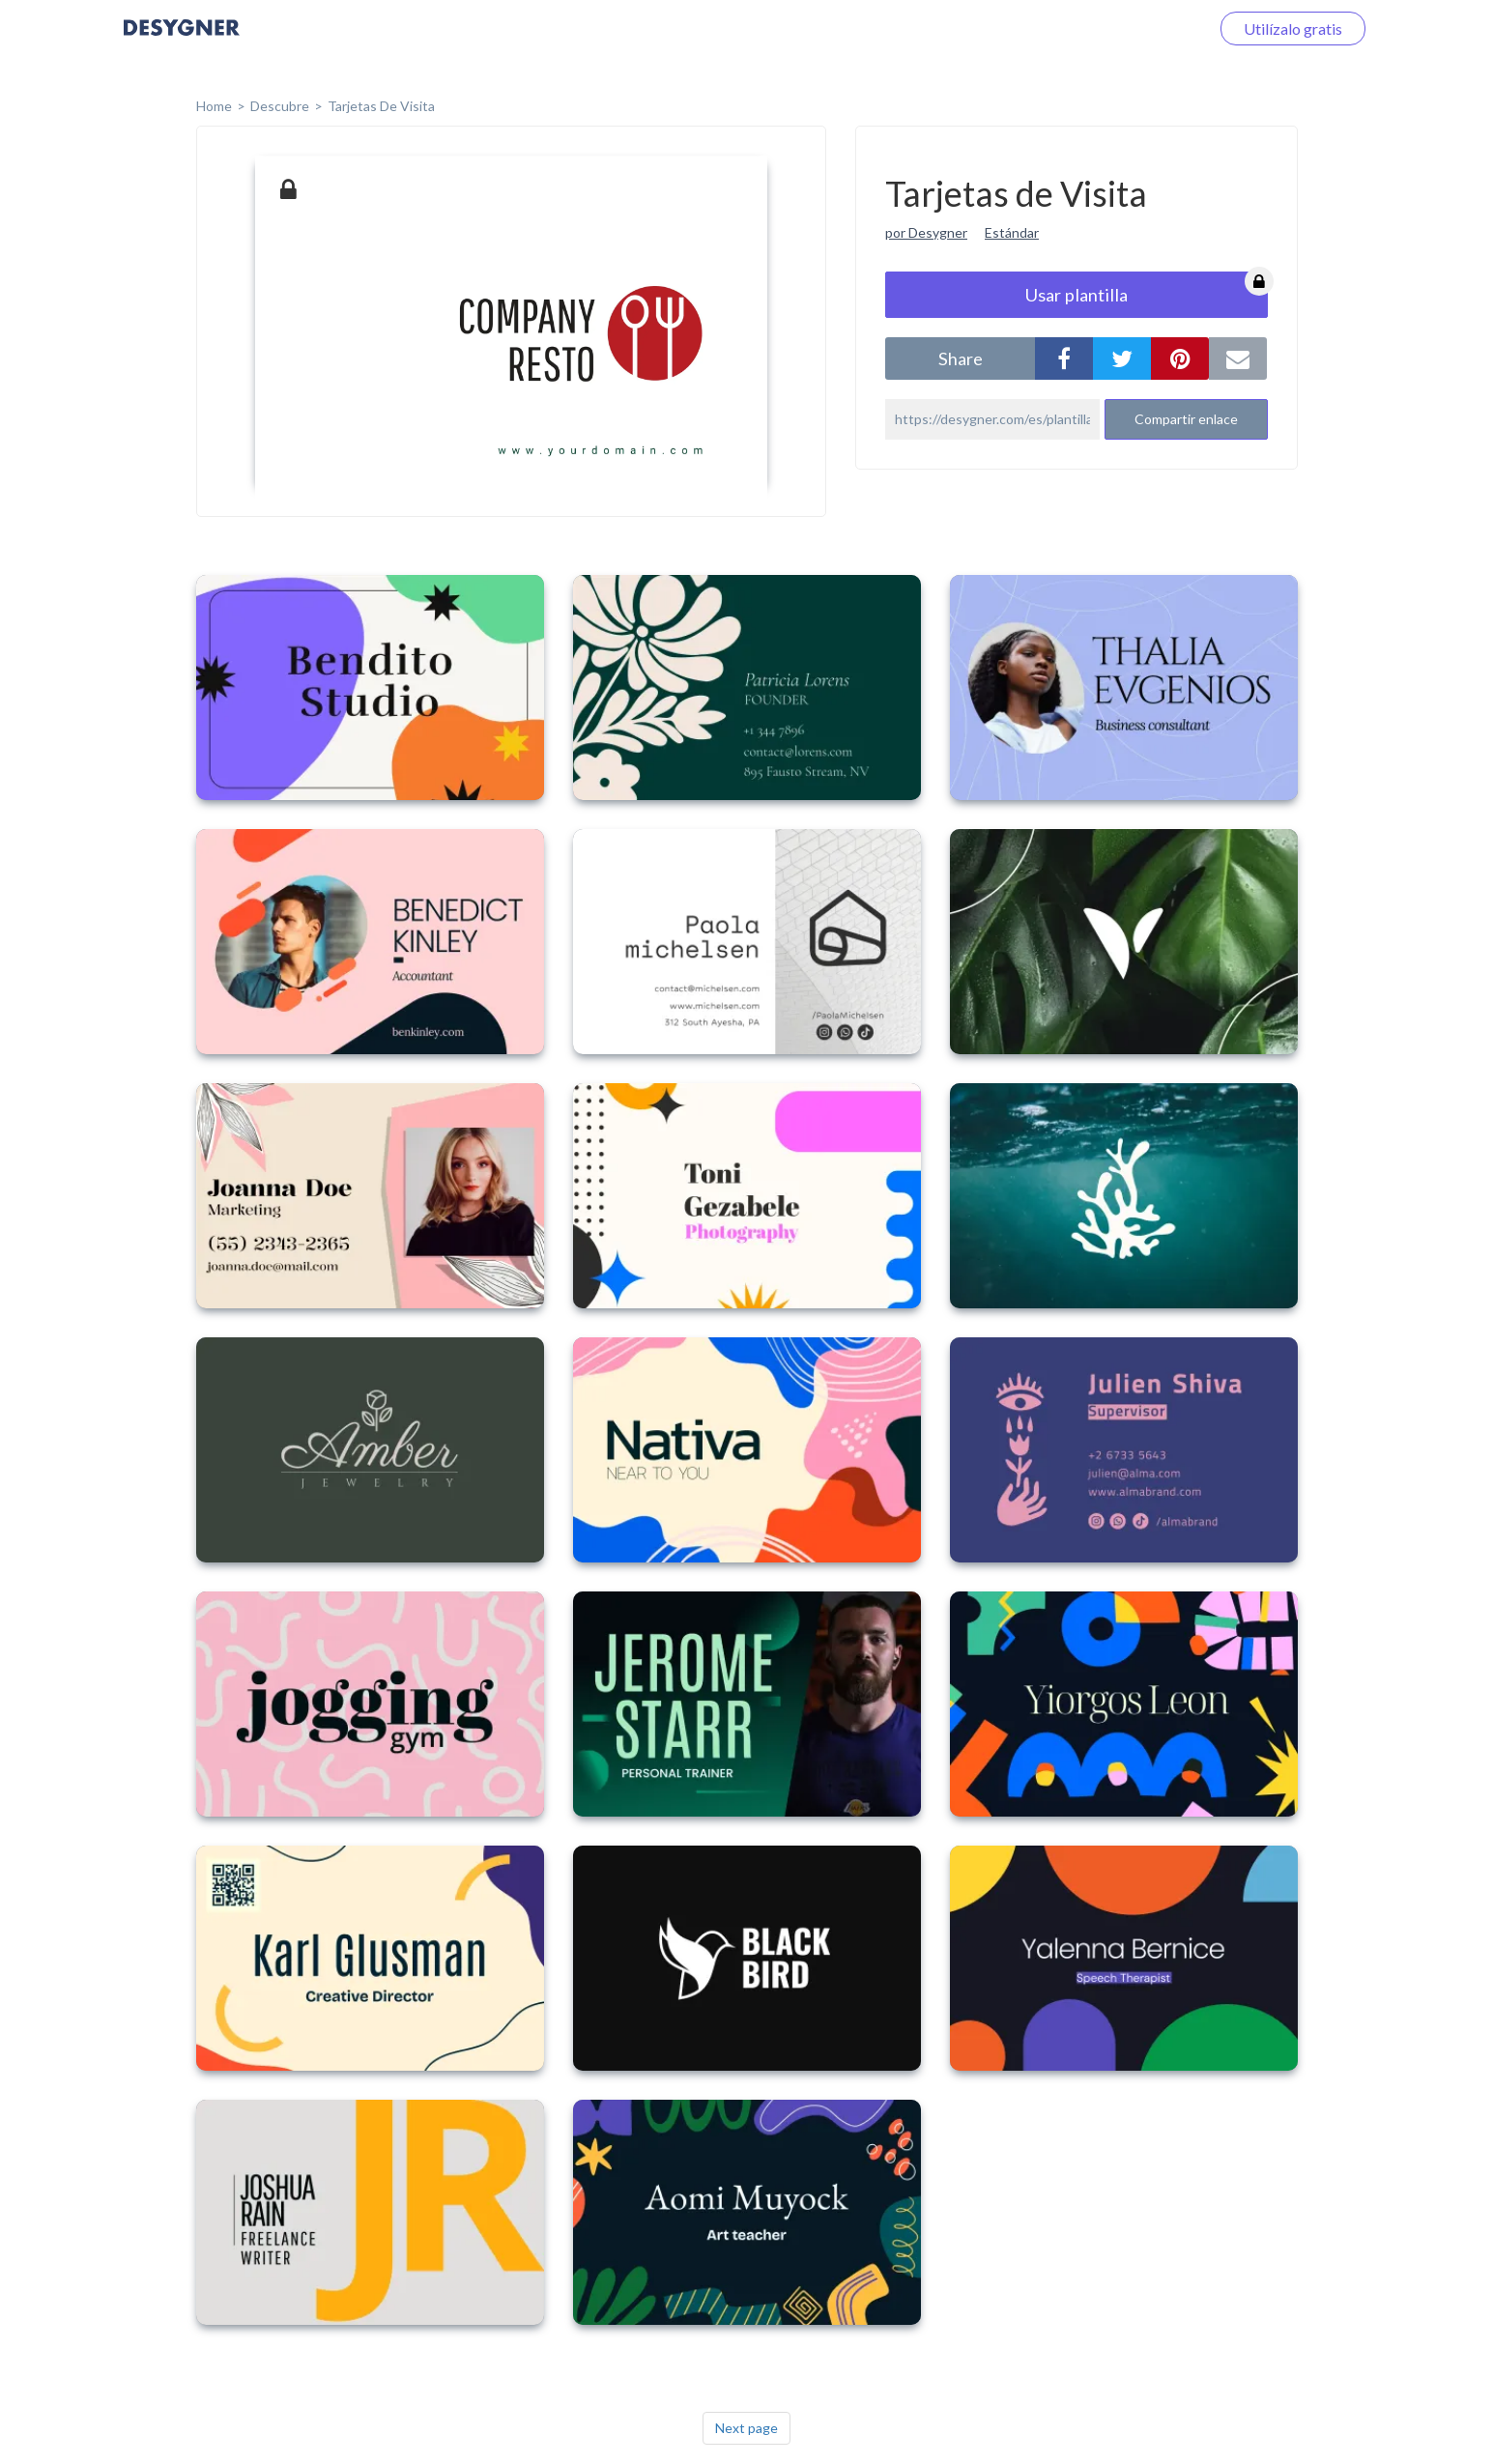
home (214, 106)
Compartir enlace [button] (1186, 419)
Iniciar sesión (1142, 28)
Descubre (279, 106)
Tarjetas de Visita (381, 106)
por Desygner (926, 232)
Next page (746, 2428)
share (960, 358)
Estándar (1012, 232)
